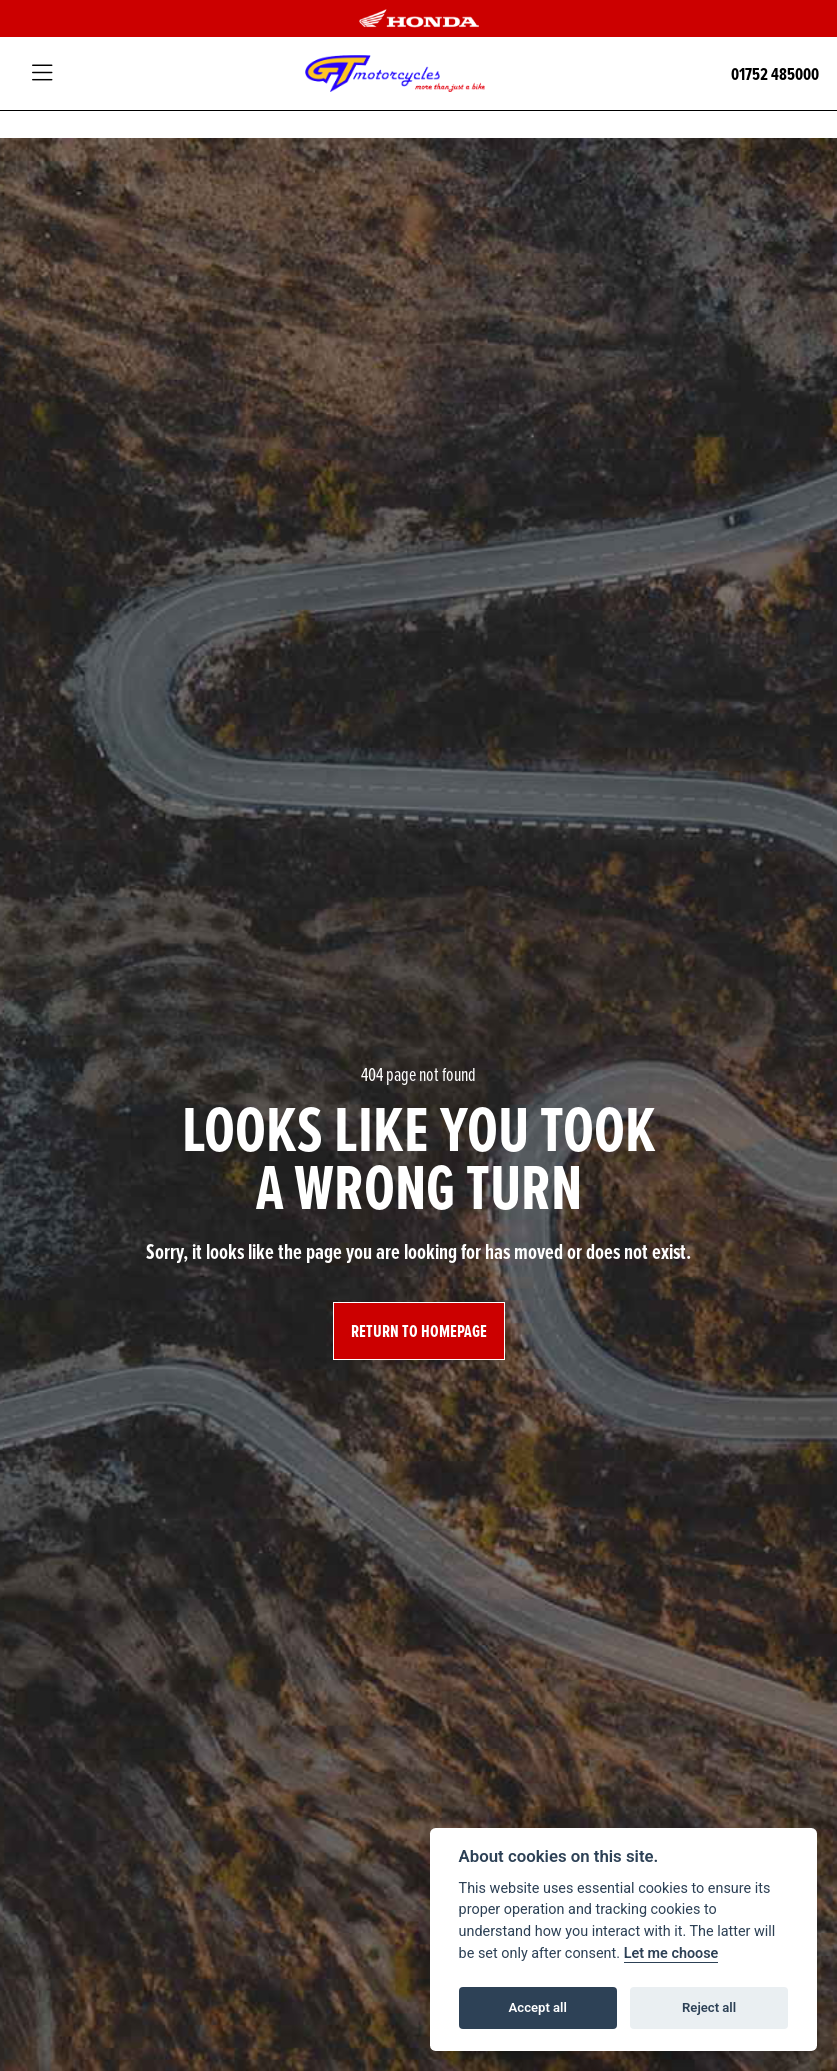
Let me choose (671, 1953)
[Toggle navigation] (41, 74)
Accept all (538, 2007)
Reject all (709, 2007)
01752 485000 (775, 73)
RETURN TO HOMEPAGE (419, 1330)
